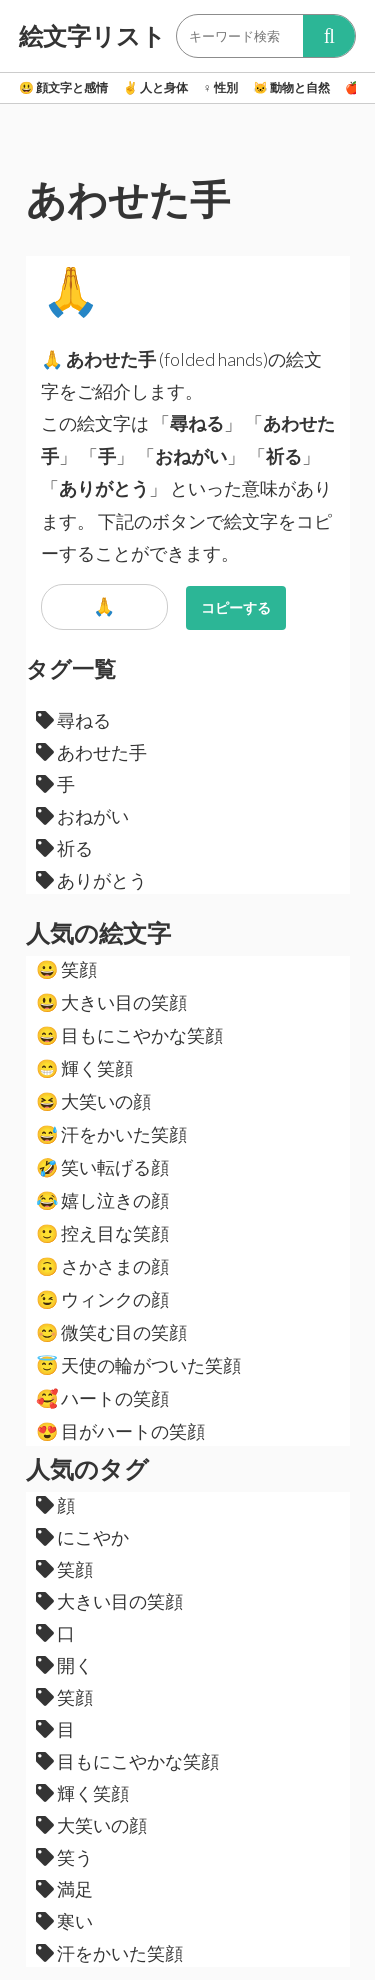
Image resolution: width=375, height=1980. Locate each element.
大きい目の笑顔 (111, 1002)
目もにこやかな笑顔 (129, 1035)
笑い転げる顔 (102, 1167)
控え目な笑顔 (102, 1233)
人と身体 (155, 87)
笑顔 (66, 969)
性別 (220, 87)
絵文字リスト (92, 36)
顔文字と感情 (63, 87)
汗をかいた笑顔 (111, 1134)
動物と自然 (291, 87)
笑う (64, 1857)
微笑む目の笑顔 (111, 1332)
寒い (64, 1921)
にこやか (82, 1537)
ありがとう (91, 880)
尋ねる (73, 720)
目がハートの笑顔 (120, 1431)
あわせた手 (91, 752)
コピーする (236, 607)
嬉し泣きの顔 (102, 1200)
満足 (64, 1889)
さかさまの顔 (102, 1266)
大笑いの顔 (93, 1101)
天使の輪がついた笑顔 (138, 1365)
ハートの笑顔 (102, 1398)
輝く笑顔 (84, 1068)
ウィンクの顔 (102, 1299)
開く (64, 1665)
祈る (64, 848)
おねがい (82, 816)
